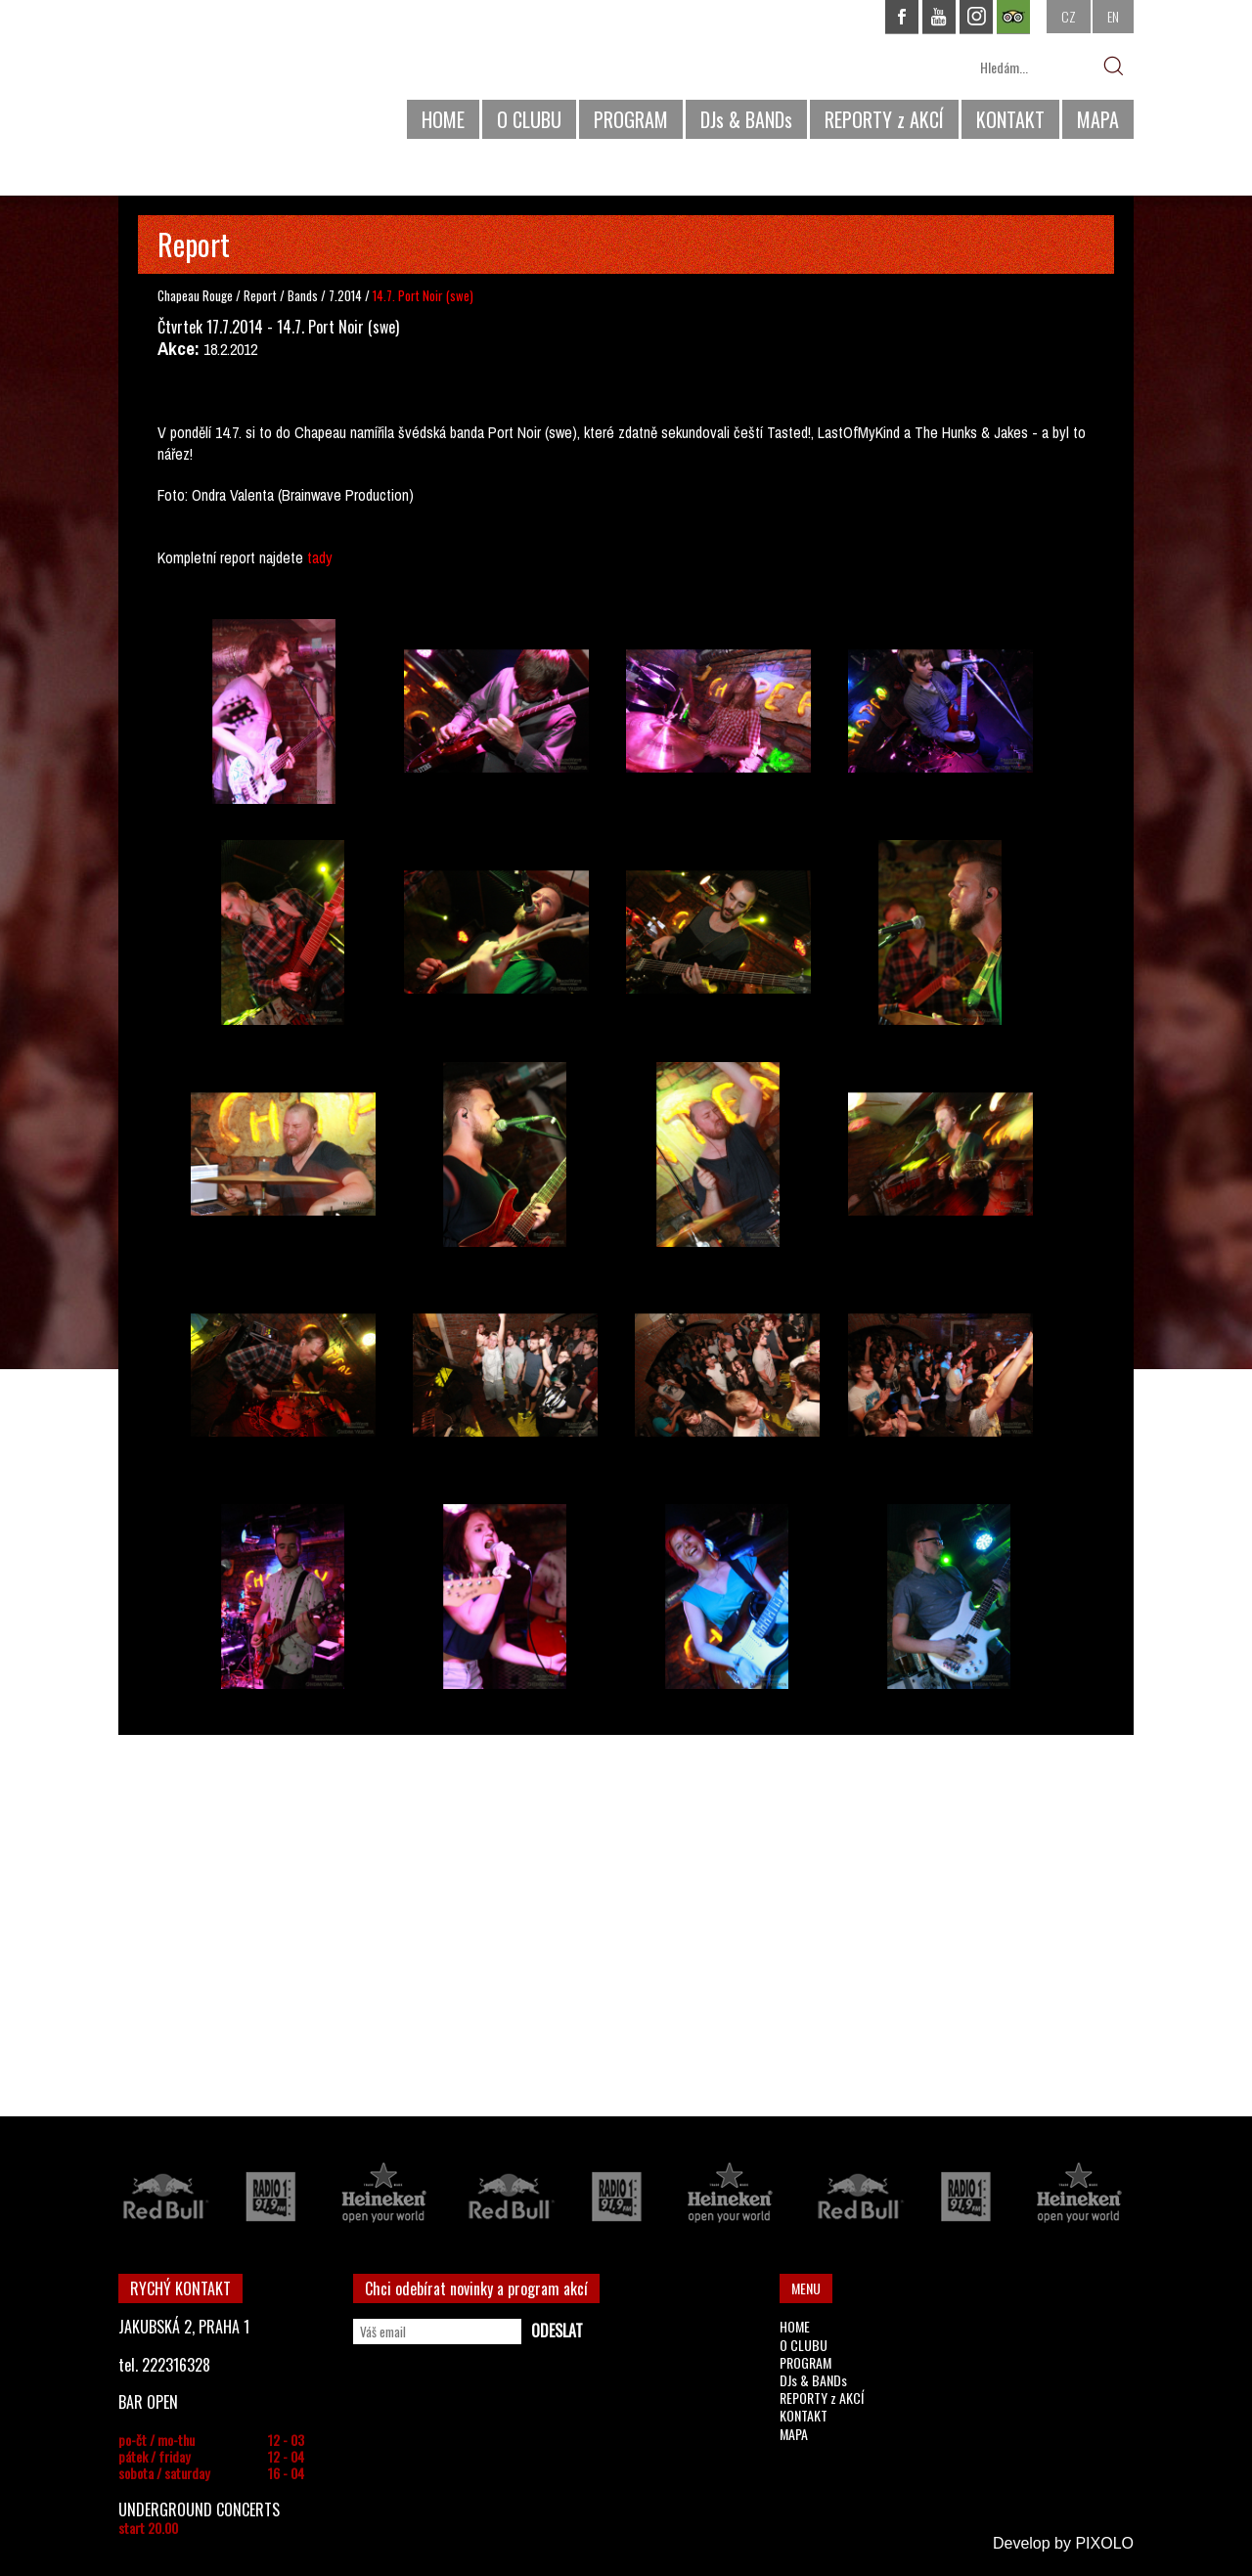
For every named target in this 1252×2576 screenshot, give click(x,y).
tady (320, 557)
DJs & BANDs (746, 119)
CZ (1068, 16)
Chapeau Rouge (195, 295)
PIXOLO (1104, 2543)
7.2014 (345, 295)
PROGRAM (631, 119)
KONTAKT (1010, 119)
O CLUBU (529, 119)
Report (260, 295)
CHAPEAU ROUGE (225, 77)
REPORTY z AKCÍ (884, 119)
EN (1113, 16)
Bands (304, 295)
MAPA (1098, 119)
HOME (443, 119)
